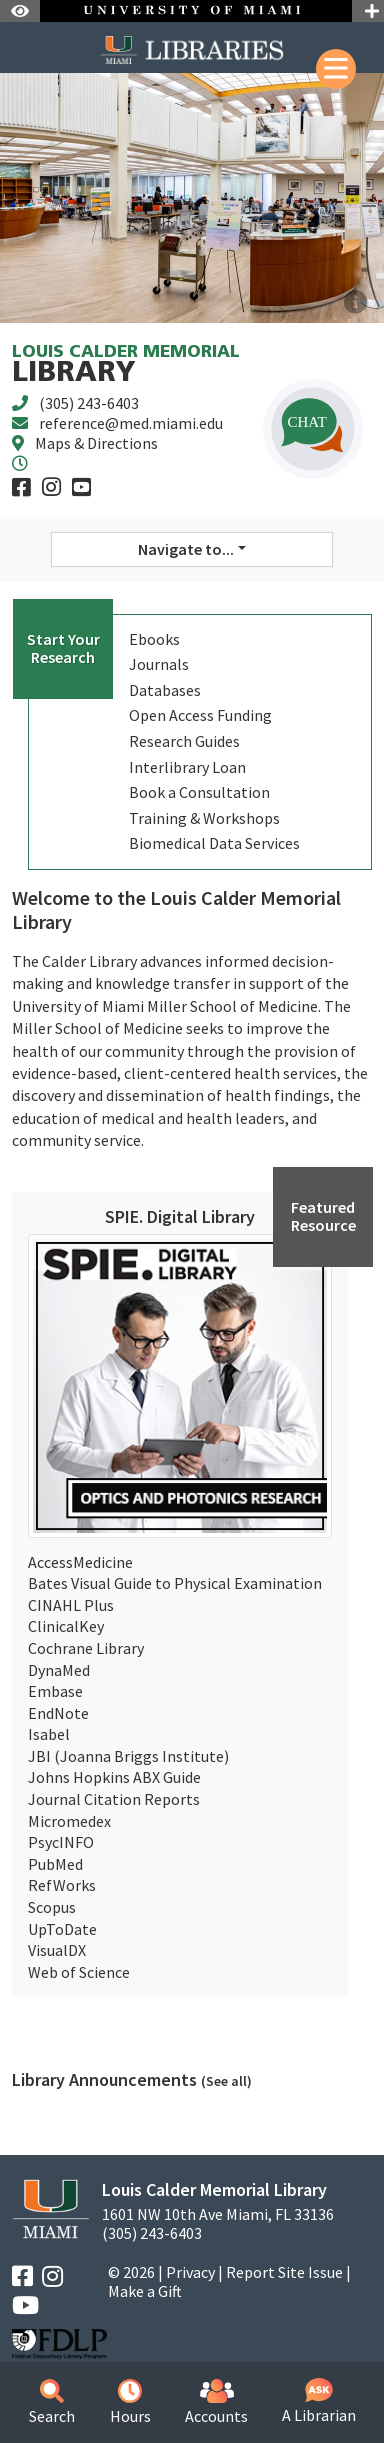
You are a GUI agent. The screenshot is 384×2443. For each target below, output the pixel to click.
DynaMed (59, 1670)
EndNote (58, 1713)
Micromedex (69, 1821)
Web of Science (79, 1972)
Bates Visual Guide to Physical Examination (175, 1583)
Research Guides (184, 741)
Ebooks (154, 639)
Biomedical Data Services (214, 843)
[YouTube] (81, 487)
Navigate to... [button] (186, 549)
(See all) (226, 2081)
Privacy (190, 2272)
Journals (159, 664)
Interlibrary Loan (187, 767)
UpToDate (62, 1929)
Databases (165, 690)
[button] (313, 429)
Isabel (49, 1734)
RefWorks (62, 1885)
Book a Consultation (199, 792)
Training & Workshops (204, 818)
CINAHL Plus (71, 1605)
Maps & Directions (96, 443)
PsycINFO (61, 1842)
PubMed (55, 1864)
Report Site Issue (284, 2272)
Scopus (52, 1907)
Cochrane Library (86, 1648)
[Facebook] (21, 487)
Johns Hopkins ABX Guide (114, 1777)
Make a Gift (145, 2291)
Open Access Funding (200, 715)
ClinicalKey (66, 1626)
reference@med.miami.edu (131, 423)
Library (126, 366)
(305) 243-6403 (89, 403)
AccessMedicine (80, 1562)
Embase (55, 1691)
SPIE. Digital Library (180, 1216)
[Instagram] (51, 487)
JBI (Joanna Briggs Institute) (128, 1756)
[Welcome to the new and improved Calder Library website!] (356, 302)
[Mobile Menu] (336, 69)
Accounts (216, 2402)
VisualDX (57, 1950)
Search (52, 2402)
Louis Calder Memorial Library (214, 2189)
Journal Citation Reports (114, 1799)
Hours (130, 2402)
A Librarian (319, 2401)
